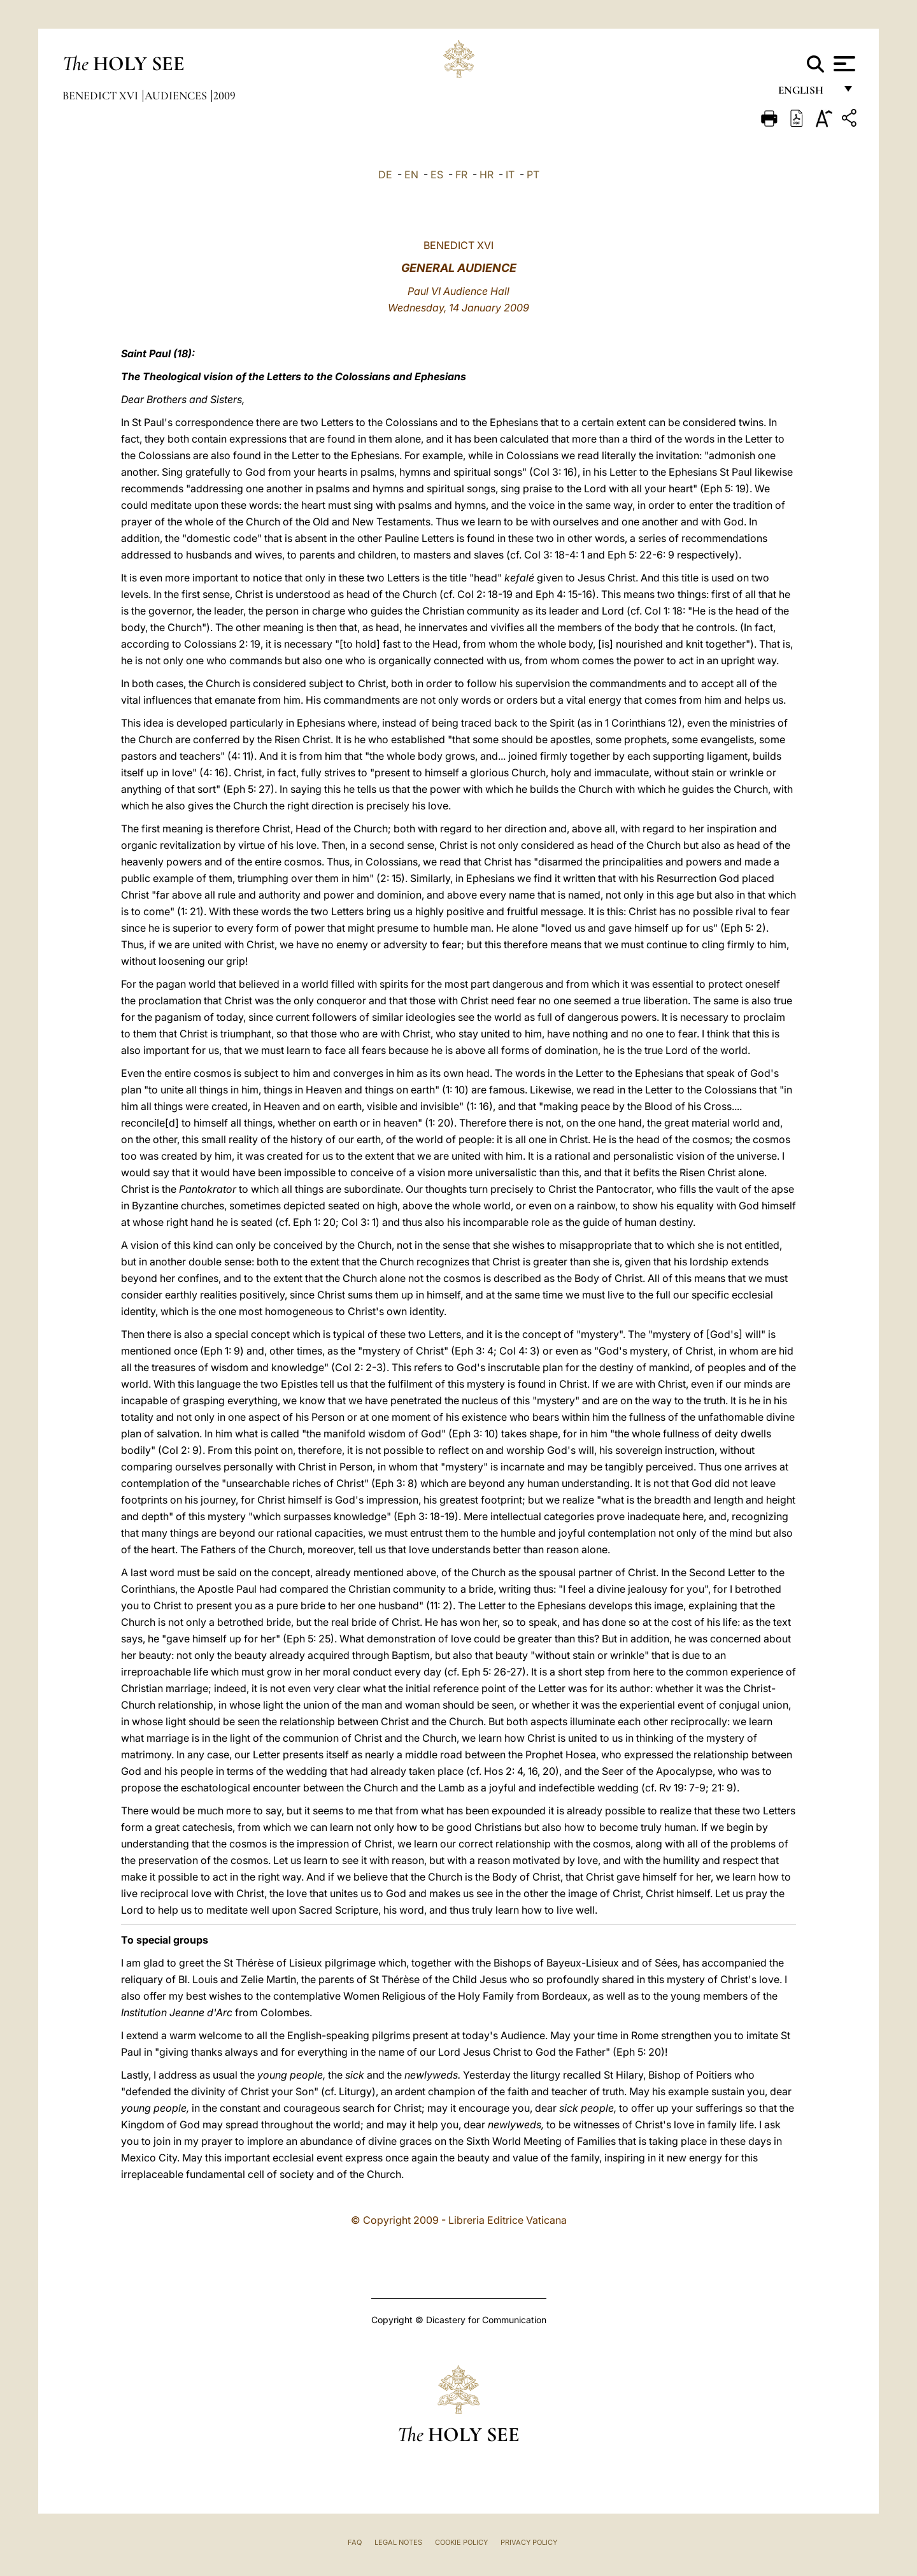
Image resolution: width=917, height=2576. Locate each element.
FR (461, 174)
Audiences (177, 96)
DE (385, 174)
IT (510, 174)
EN (411, 174)
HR (487, 174)
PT (533, 174)
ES (436, 174)
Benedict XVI (101, 96)
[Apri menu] (842, 64)
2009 (224, 96)
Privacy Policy (529, 2542)
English (806, 94)
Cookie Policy (461, 2542)
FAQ (355, 2542)
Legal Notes (398, 2542)
